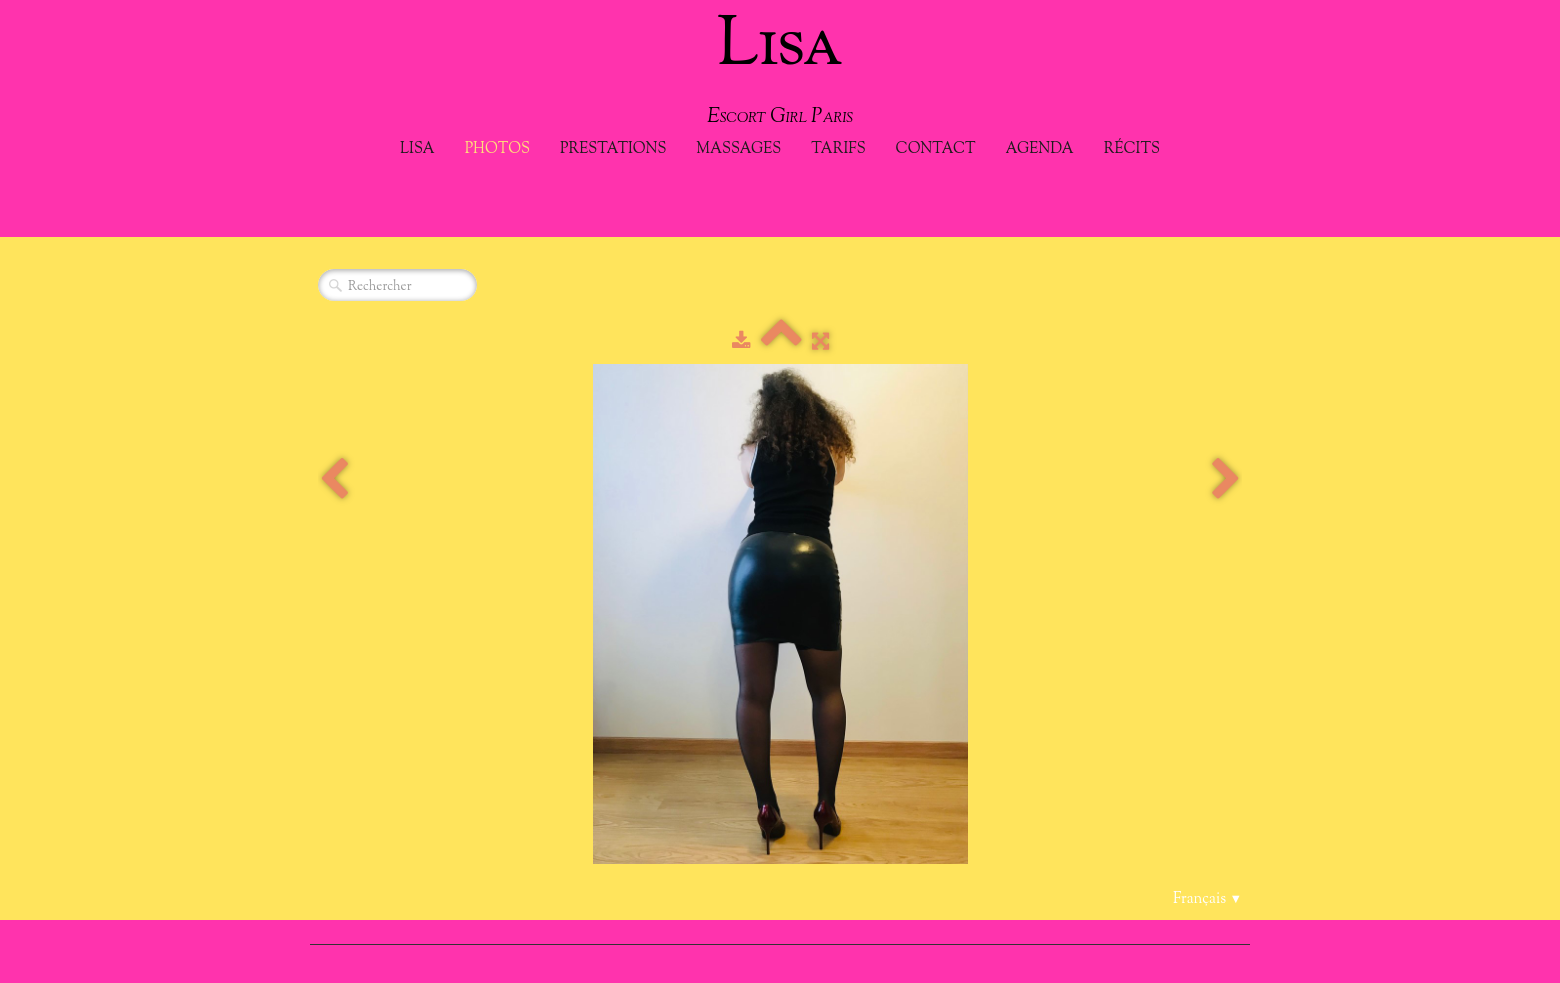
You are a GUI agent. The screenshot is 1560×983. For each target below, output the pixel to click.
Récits (1132, 149)
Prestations (613, 149)
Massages (738, 149)
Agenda (1040, 149)
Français (1207, 899)
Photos (497, 149)
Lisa (417, 149)
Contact (936, 149)
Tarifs (838, 149)
